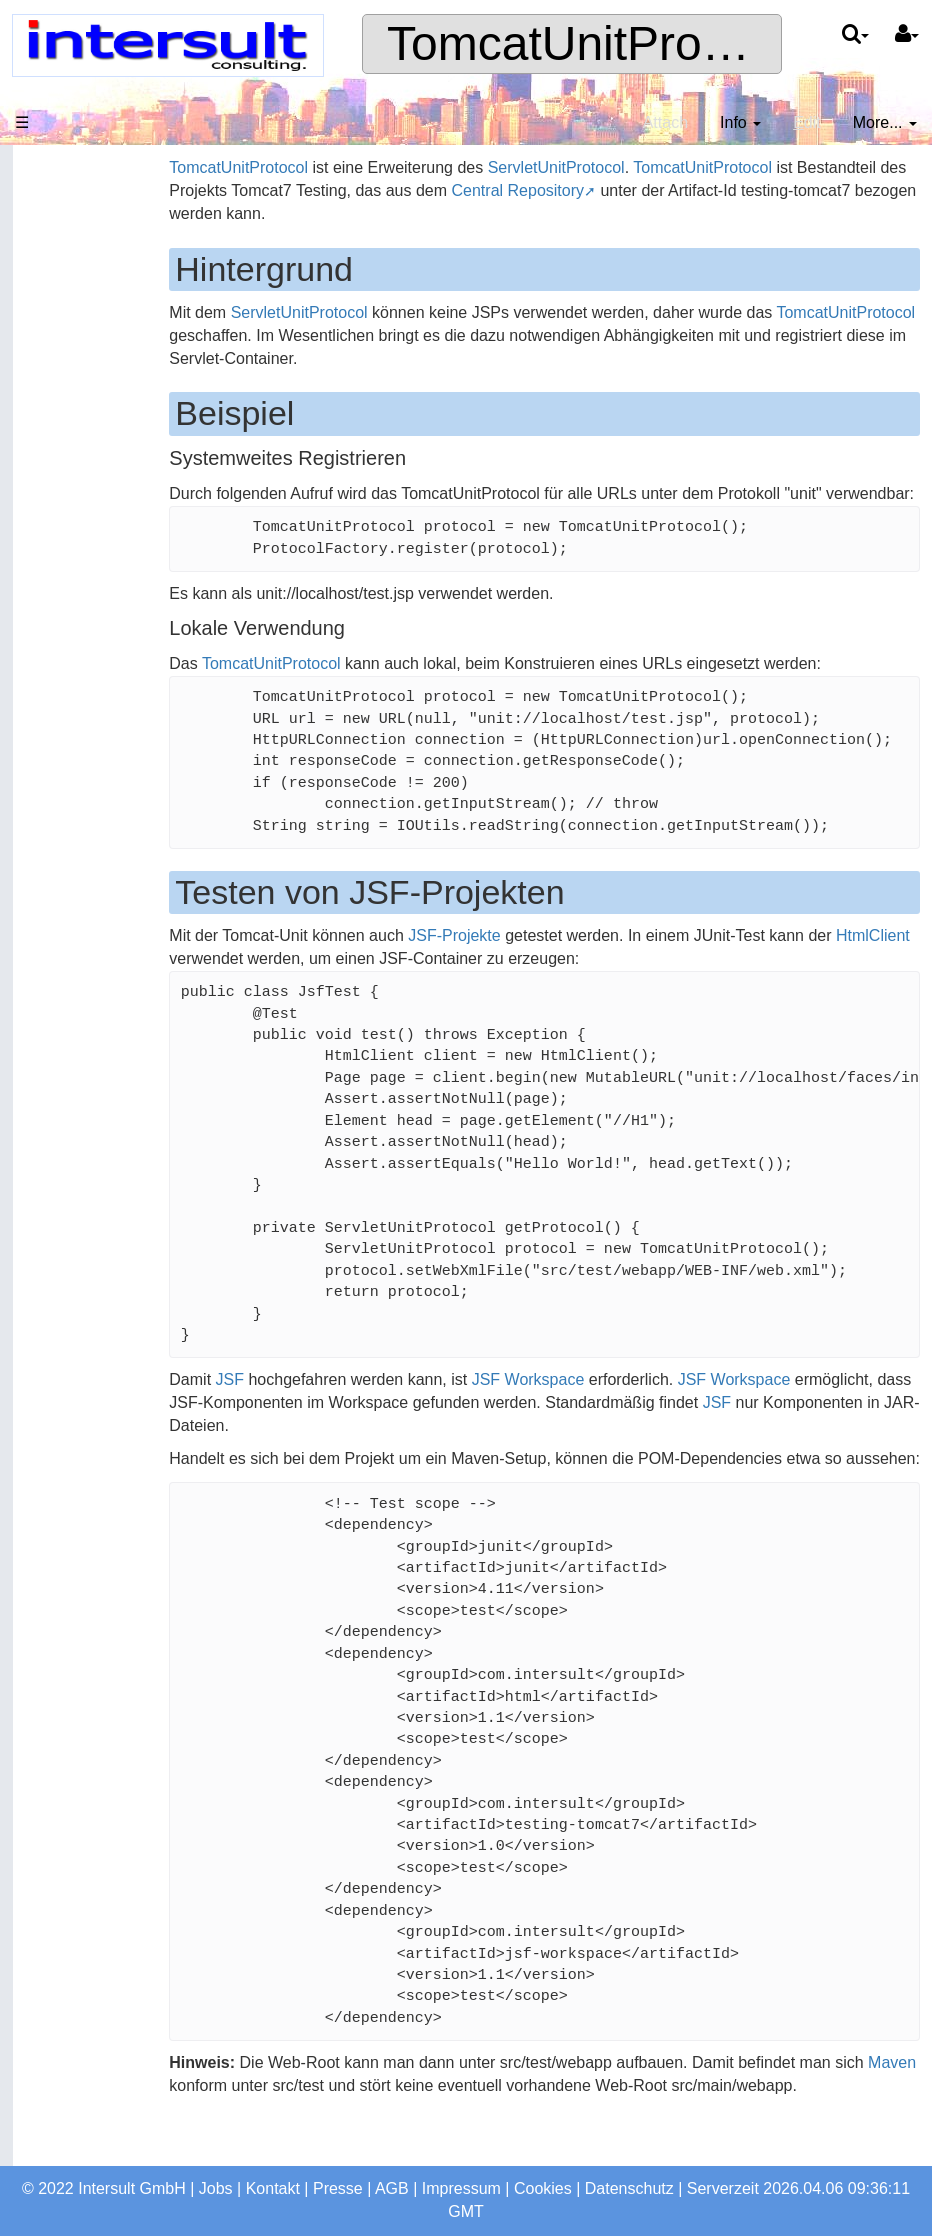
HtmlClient (251, 981)
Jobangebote (69, 475)
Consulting (61, 334)
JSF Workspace (572, 1402)
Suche (45, 615)
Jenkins (50, 876)
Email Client (65, 995)
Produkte (55, 295)
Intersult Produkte (77, 1157)
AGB (392, 2188)
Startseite (57, 215)
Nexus (45, 915)
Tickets (48, 836)
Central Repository (676, 190)
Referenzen (64, 374)
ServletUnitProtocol (600, 167)
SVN (39, 955)
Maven (238, 2130)
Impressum (461, 2188)
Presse (338, 2188)
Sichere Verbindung (93, 735)
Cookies (543, 2188)
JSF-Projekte (499, 958)
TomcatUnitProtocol (595, 43)
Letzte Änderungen (90, 695)
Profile (45, 515)
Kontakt (273, 2188)
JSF (274, 1402)
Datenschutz (629, 2188)
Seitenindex (65, 655)
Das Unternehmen (88, 255)
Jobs (216, 2188)
